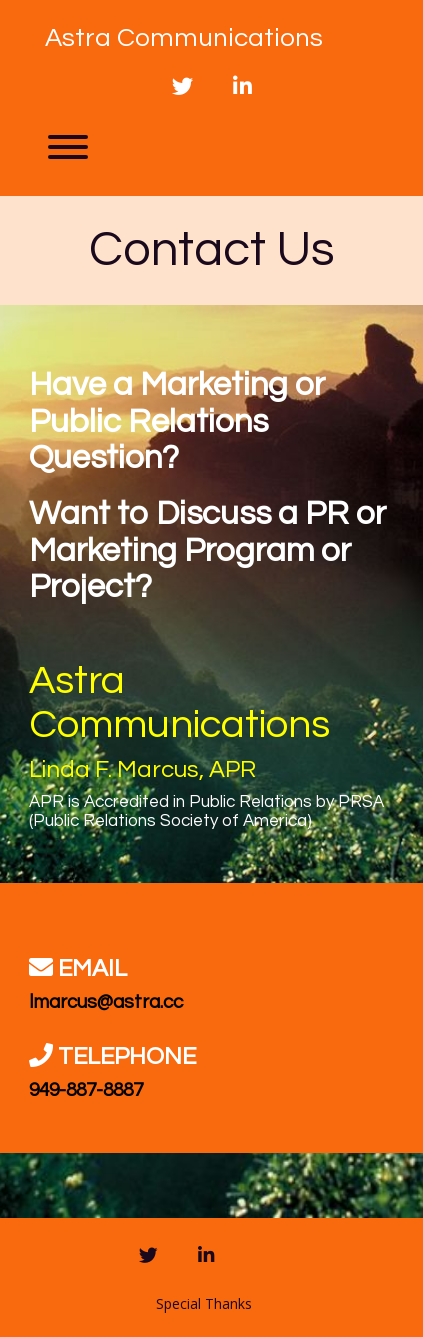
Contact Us (212, 250)
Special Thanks (204, 1303)
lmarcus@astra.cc (106, 1002)
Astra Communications (184, 38)
